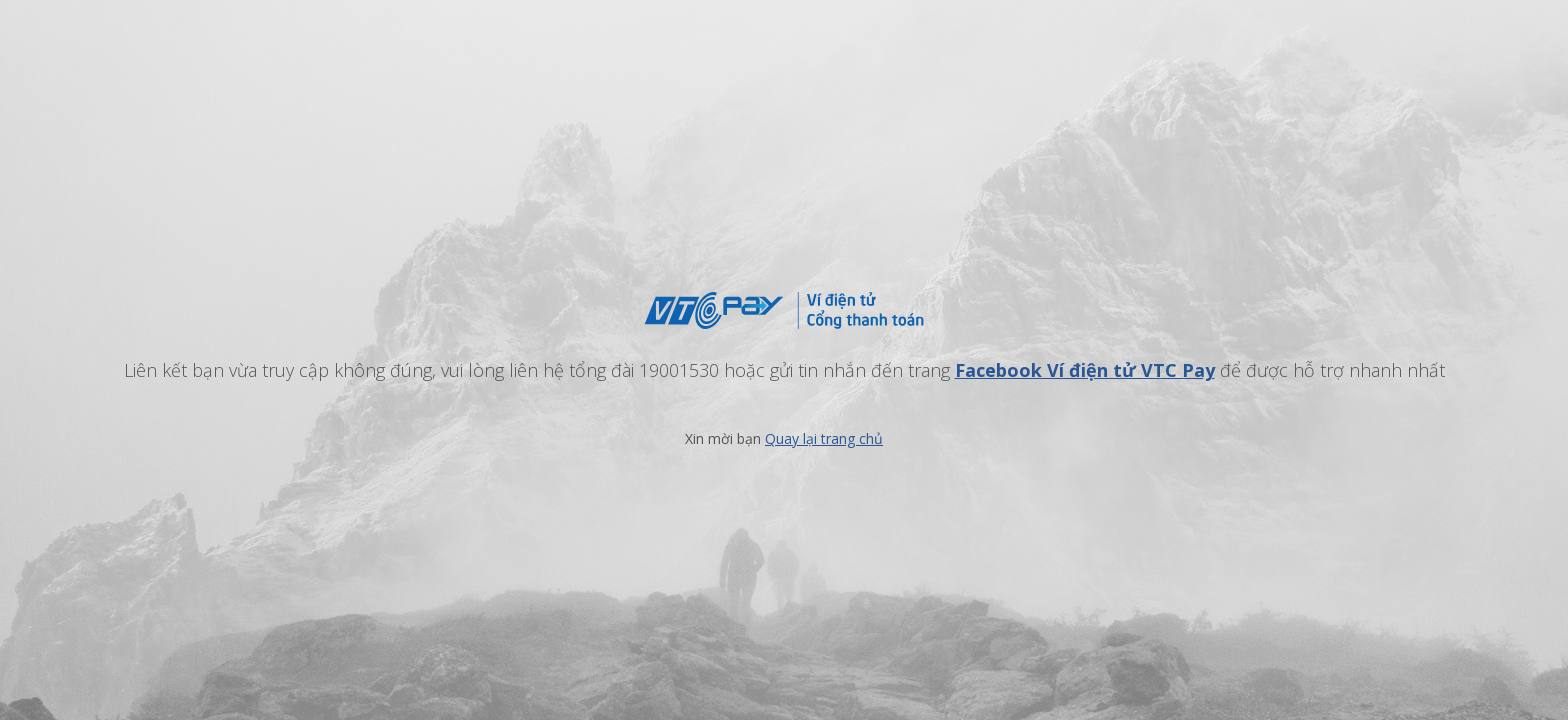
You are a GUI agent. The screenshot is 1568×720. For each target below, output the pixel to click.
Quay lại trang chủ (824, 438)
